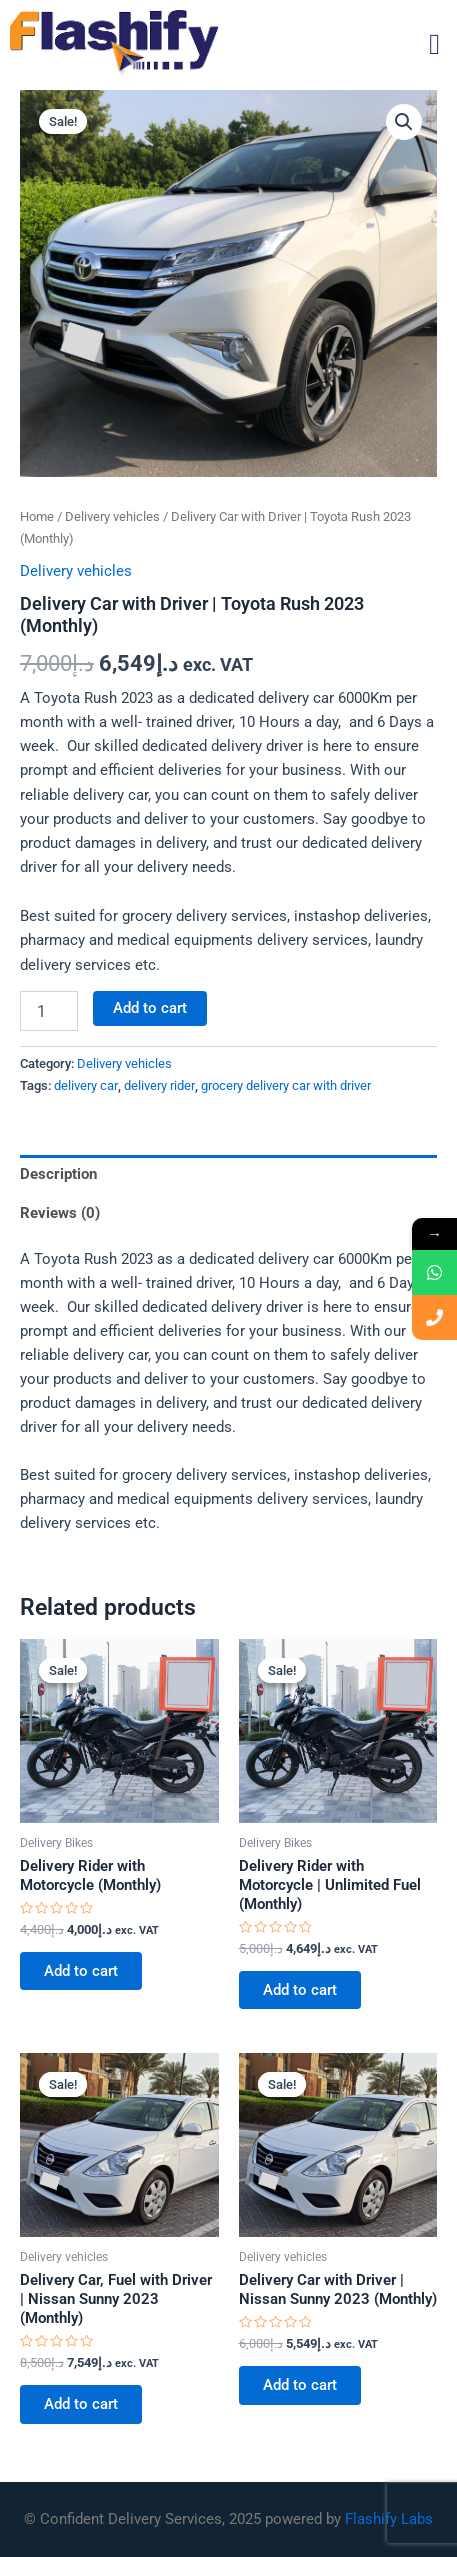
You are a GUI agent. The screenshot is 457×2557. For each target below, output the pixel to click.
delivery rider (159, 1085)
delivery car (86, 1085)
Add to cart (150, 1008)
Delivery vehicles (112, 516)
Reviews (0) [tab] (60, 1213)
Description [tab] (58, 1174)
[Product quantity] (49, 1011)
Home (37, 516)
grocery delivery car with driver (286, 1085)
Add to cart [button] (81, 1971)
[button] (434, 45)
